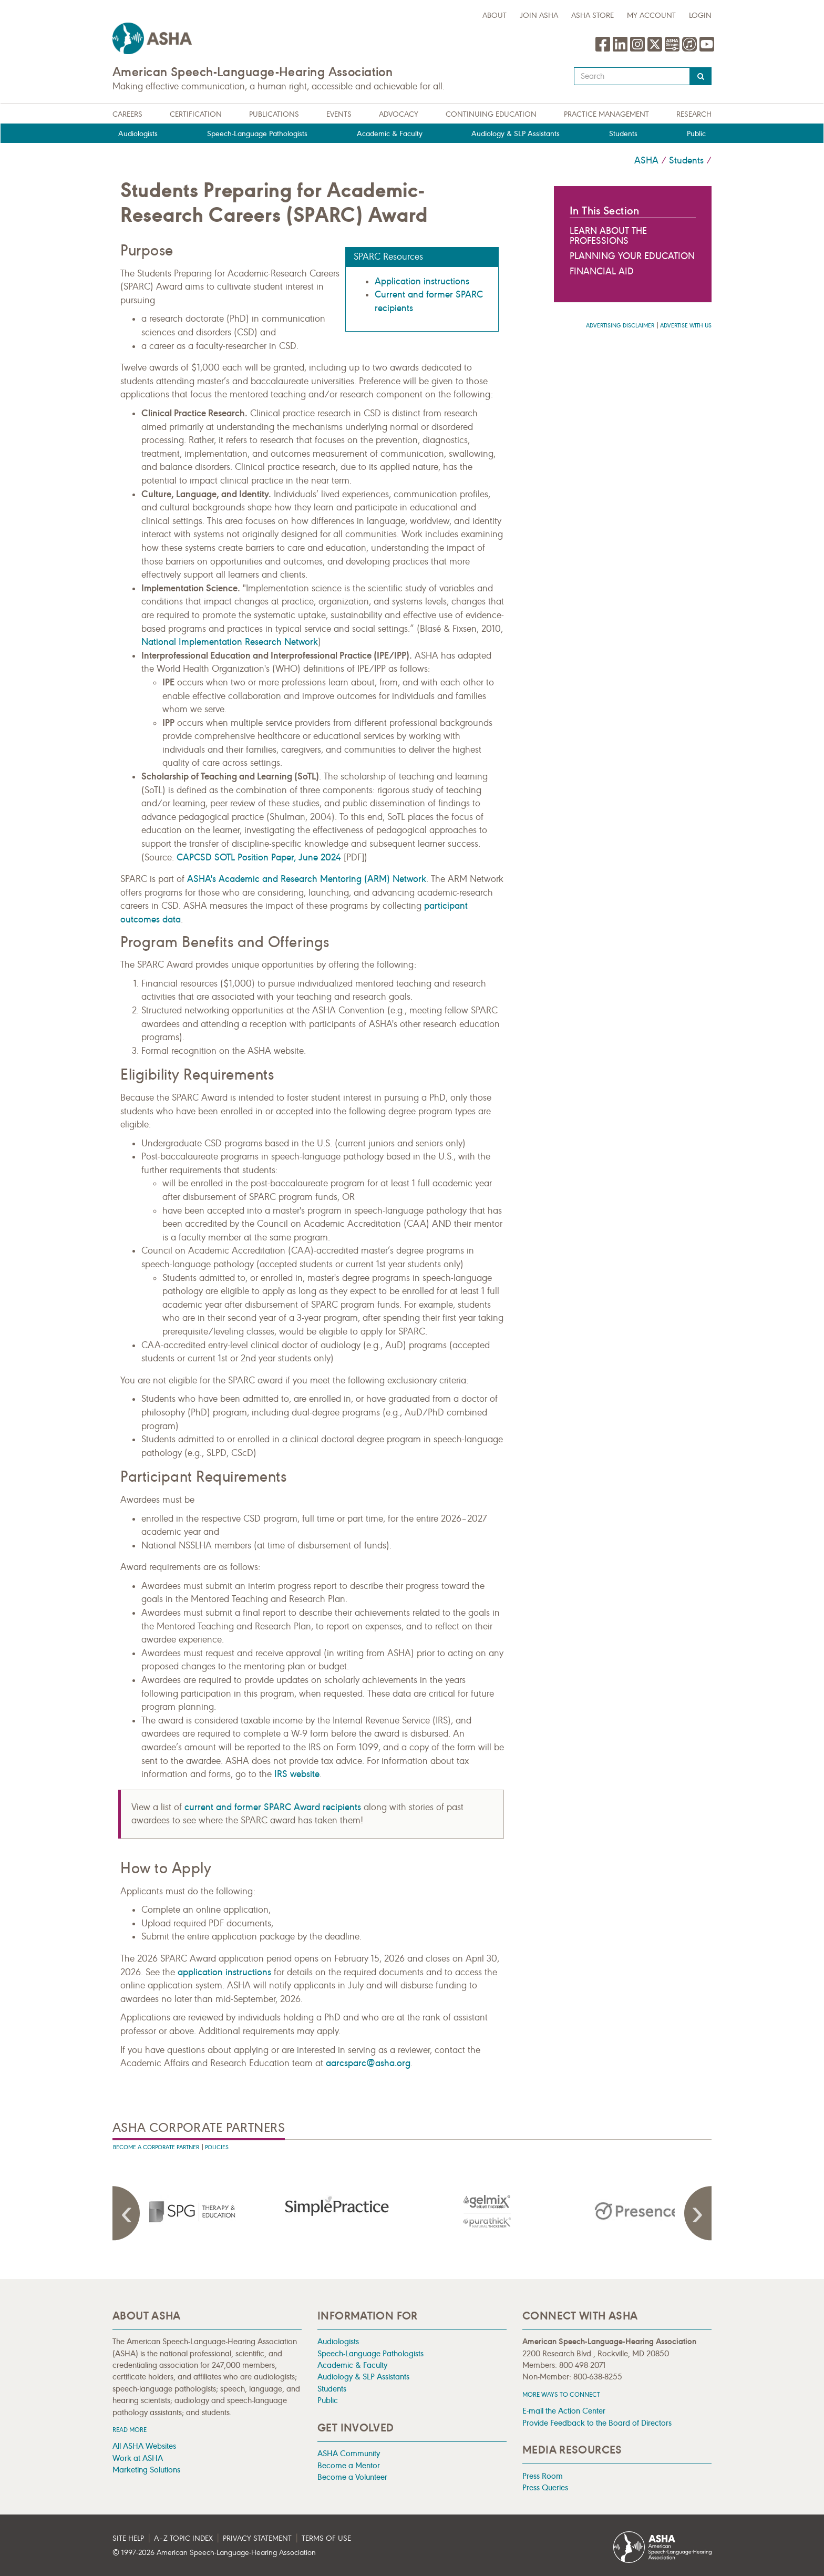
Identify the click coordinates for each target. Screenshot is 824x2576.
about (494, 15)
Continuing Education (491, 114)
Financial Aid (602, 271)
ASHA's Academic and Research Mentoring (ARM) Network (306, 879)
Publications (274, 114)
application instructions (224, 1972)
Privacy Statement (257, 2538)
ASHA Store (592, 15)
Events (339, 114)
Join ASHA (539, 15)
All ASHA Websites (144, 2446)
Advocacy (398, 114)
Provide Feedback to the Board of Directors (597, 2423)
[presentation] (187, 2211)
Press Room (542, 2476)
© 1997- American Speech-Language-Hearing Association (214, 2552)
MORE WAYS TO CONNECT (561, 2394)
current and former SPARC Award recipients (272, 1807)
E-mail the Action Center (563, 2411)
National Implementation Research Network (229, 642)
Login (700, 15)
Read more (129, 2430)
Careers (127, 114)
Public (696, 133)
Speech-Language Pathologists (257, 133)
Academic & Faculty (390, 133)
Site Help (128, 2538)
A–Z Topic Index (183, 2538)
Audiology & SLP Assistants (515, 133)
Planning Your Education (632, 256)
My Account (651, 15)
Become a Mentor (348, 2465)
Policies (217, 2147)
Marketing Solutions (146, 2470)
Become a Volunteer (352, 2477)
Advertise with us (686, 325)
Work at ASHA (137, 2458)
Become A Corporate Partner (156, 2147)
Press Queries (545, 2487)
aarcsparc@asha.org (368, 2063)
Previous (128, 2213)
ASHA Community (348, 2453)
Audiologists (138, 133)
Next (696, 2213)
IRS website (297, 1774)
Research (694, 114)
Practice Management (606, 114)
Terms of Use (326, 2538)
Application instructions (422, 281)
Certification (196, 114)
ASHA (646, 160)
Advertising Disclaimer (620, 325)
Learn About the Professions (608, 236)
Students (623, 133)
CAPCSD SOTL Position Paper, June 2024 (259, 857)
